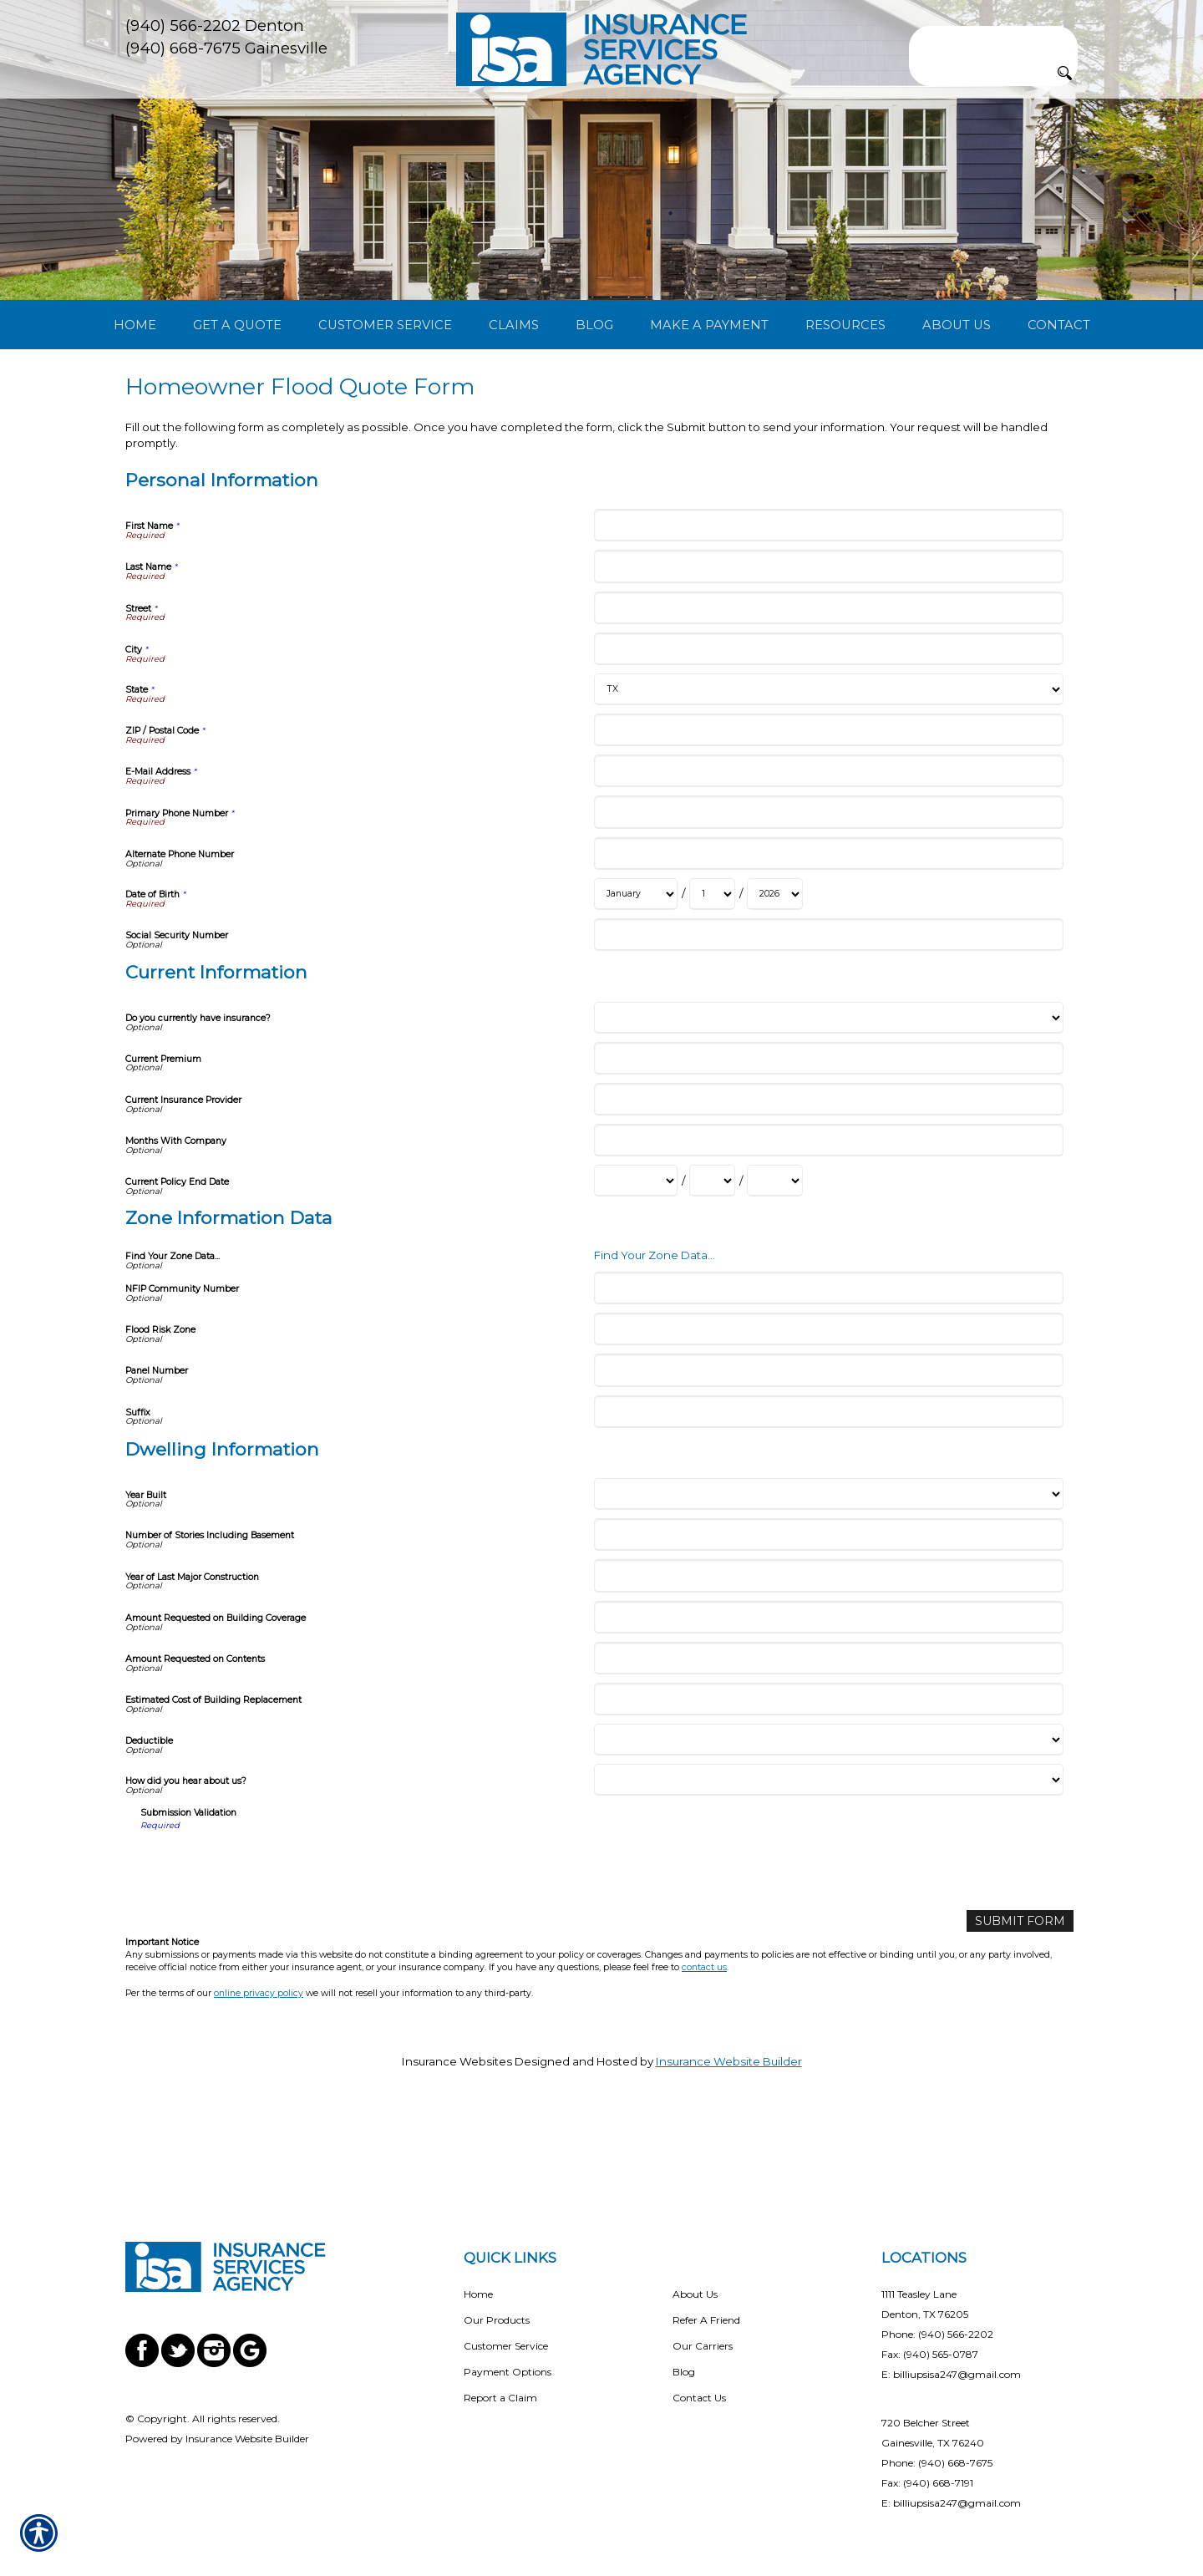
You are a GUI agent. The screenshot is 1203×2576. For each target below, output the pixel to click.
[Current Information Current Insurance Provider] (828, 1183)
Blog (684, 2371)
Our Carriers (703, 2346)
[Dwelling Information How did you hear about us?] (828, 1865)
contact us (704, 2051)
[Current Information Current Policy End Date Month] (636, 1266)
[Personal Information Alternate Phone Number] (828, 938)
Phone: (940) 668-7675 (936, 2463)
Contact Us (699, 2397)
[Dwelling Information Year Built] (828, 1579)
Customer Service (506, 2346)
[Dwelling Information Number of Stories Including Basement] (828, 1619)
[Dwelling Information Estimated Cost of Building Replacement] (828, 1784)
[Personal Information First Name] (828, 610)
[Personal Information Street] (828, 692)
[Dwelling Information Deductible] (828, 1825)
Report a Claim (500, 2397)
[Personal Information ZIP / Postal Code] (828, 815)
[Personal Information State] (828, 774)
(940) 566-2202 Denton (214, 25)
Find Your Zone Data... (654, 1339)
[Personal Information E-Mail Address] (828, 856)
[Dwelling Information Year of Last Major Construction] (828, 1660)
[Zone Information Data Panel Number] (828, 1455)
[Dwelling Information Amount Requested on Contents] (828, 1743)
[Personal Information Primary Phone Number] (828, 897)
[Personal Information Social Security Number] (828, 1019)
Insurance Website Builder (729, 2145)
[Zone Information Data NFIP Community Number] (828, 1372)
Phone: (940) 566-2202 (937, 2334)
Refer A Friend (706, 2320)
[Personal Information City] (828, 733)
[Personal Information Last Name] (828, 651)
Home (478, 2294)
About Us (695, 2294)
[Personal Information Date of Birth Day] (712, 979)
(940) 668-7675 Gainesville (226, 48)
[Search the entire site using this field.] (993, 39)
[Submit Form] (1024, 2004)
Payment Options (507, 2371)
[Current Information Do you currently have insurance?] (828, 1102)
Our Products (497, 2320)
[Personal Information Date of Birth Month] (636, 979)
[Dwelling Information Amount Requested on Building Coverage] (828, 1701)
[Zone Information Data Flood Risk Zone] (828, 1414)
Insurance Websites (457, 2145)
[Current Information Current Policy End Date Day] (712, 1266)
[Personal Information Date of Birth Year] (775, 979)
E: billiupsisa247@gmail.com (951, 2374)
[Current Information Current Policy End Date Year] (775, 1266)
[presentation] (267, 1949)
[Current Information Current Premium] (828, 1142)
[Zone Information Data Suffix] (828, 1496)
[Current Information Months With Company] (828, 1225)
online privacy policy (258, 2076)
